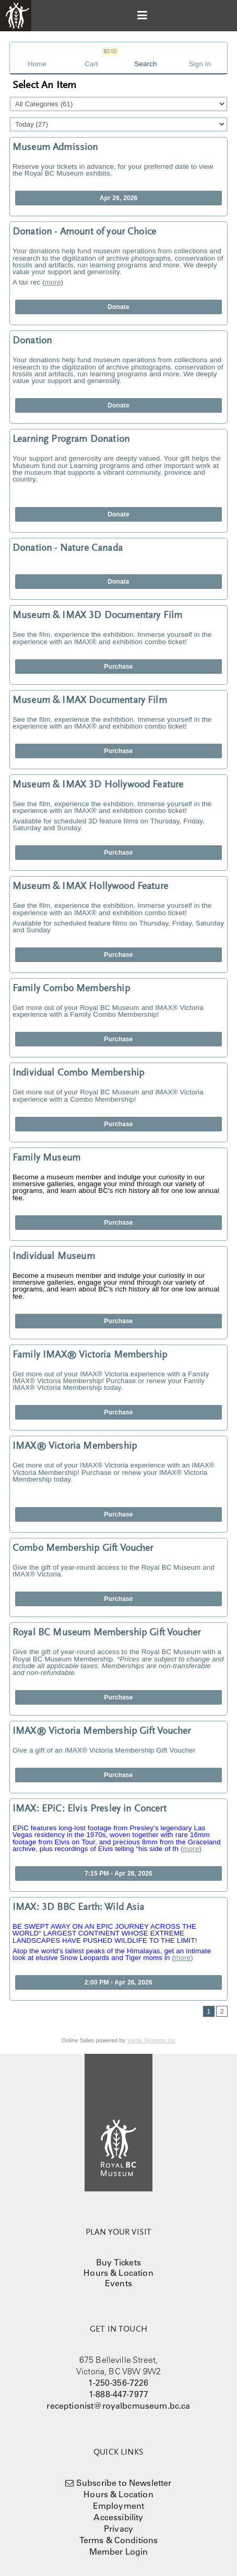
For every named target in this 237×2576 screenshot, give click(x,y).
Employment (119, 2505)
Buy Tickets (118, 2262)
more (53, 282)
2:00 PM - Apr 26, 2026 (118, 1982)
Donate (118, 307)
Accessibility (118, 2517)
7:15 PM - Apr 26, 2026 (118, 1873)
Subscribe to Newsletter (124, 2483)
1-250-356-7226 (118, 2382)
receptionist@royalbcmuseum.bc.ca (118, 2405)
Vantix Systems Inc (151, 2040)
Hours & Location (118, 2272)
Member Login (118, 2551)
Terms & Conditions (118, 2540)
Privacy (118, 2528)
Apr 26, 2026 (119, 198)
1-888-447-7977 (118, 2394)
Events (118, 2283)
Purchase (118, 666)
